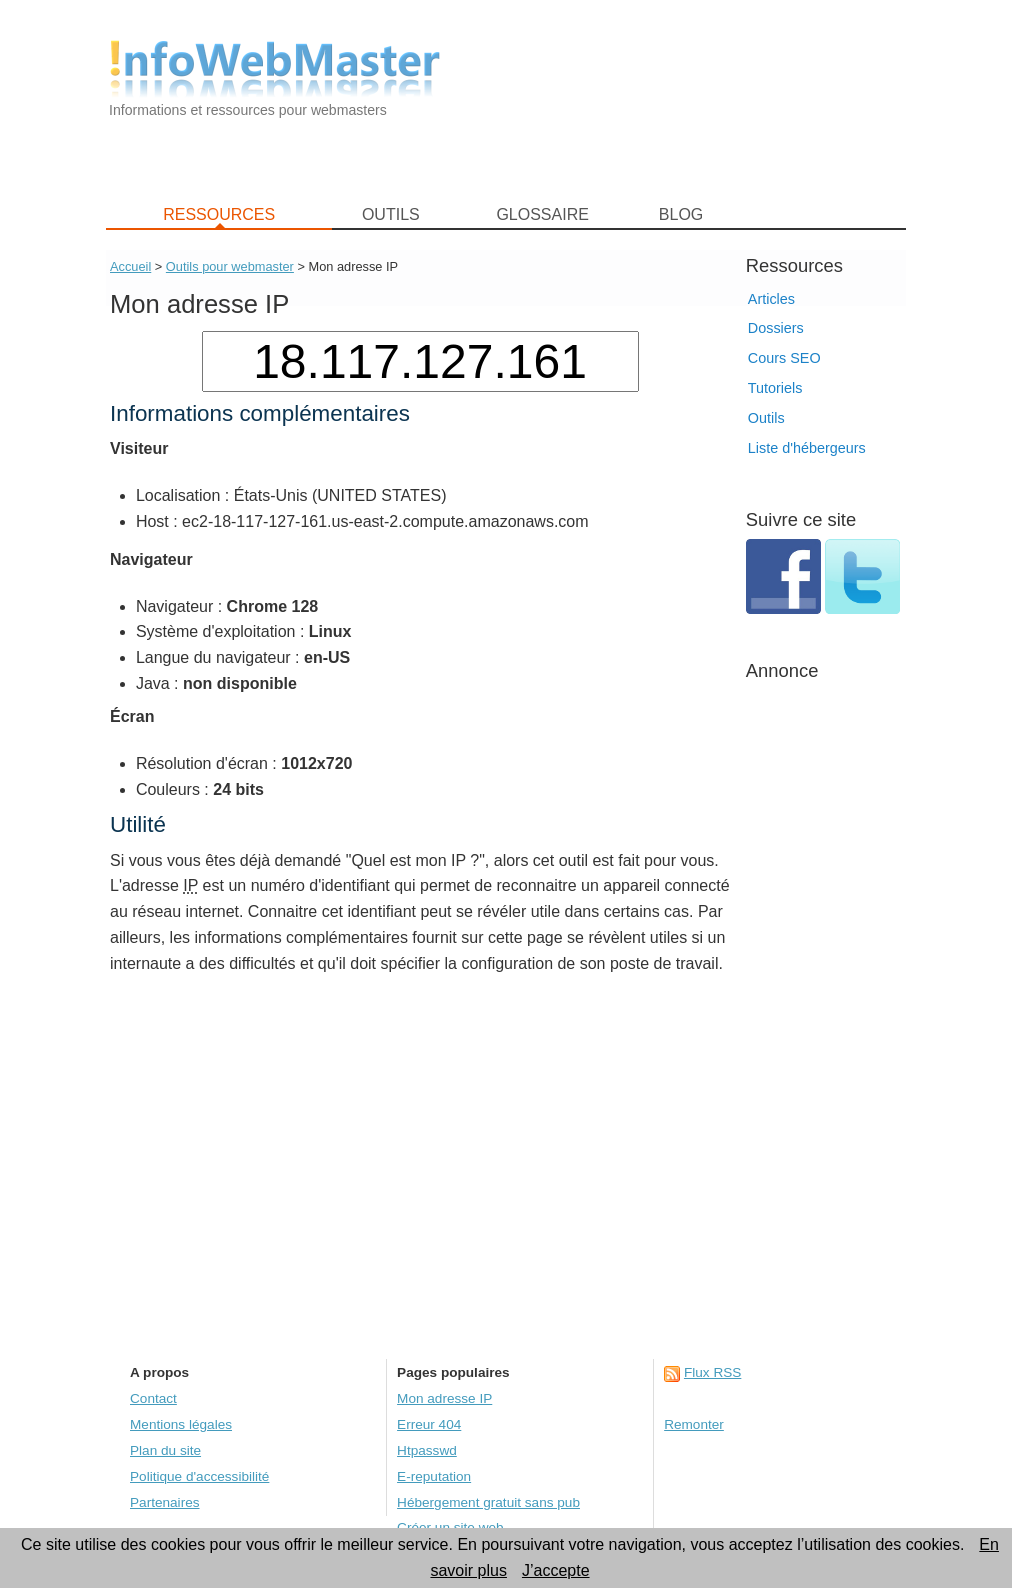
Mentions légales (181, 1424)
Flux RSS (712, 1372)
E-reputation (434, 1476)
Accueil (130, 266)
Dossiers (776, 328)
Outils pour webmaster (230, 266)
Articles (771, 299)
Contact (153, 1398)
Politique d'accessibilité (199, 1476)
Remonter (694, 1424)
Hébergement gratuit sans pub (488, 1502)
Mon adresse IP (444, 1398)
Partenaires (165, 1502)
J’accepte (556, 1570)
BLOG (681, 214)
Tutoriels (775, 388)
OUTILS (391, 214)
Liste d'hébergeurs (807, 448)
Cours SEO (784, 358)
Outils (766, 418)
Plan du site (165, 1450)
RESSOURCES (219, 214)
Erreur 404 (429, 1424)
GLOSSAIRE (542, 214)
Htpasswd (427, 1450)
